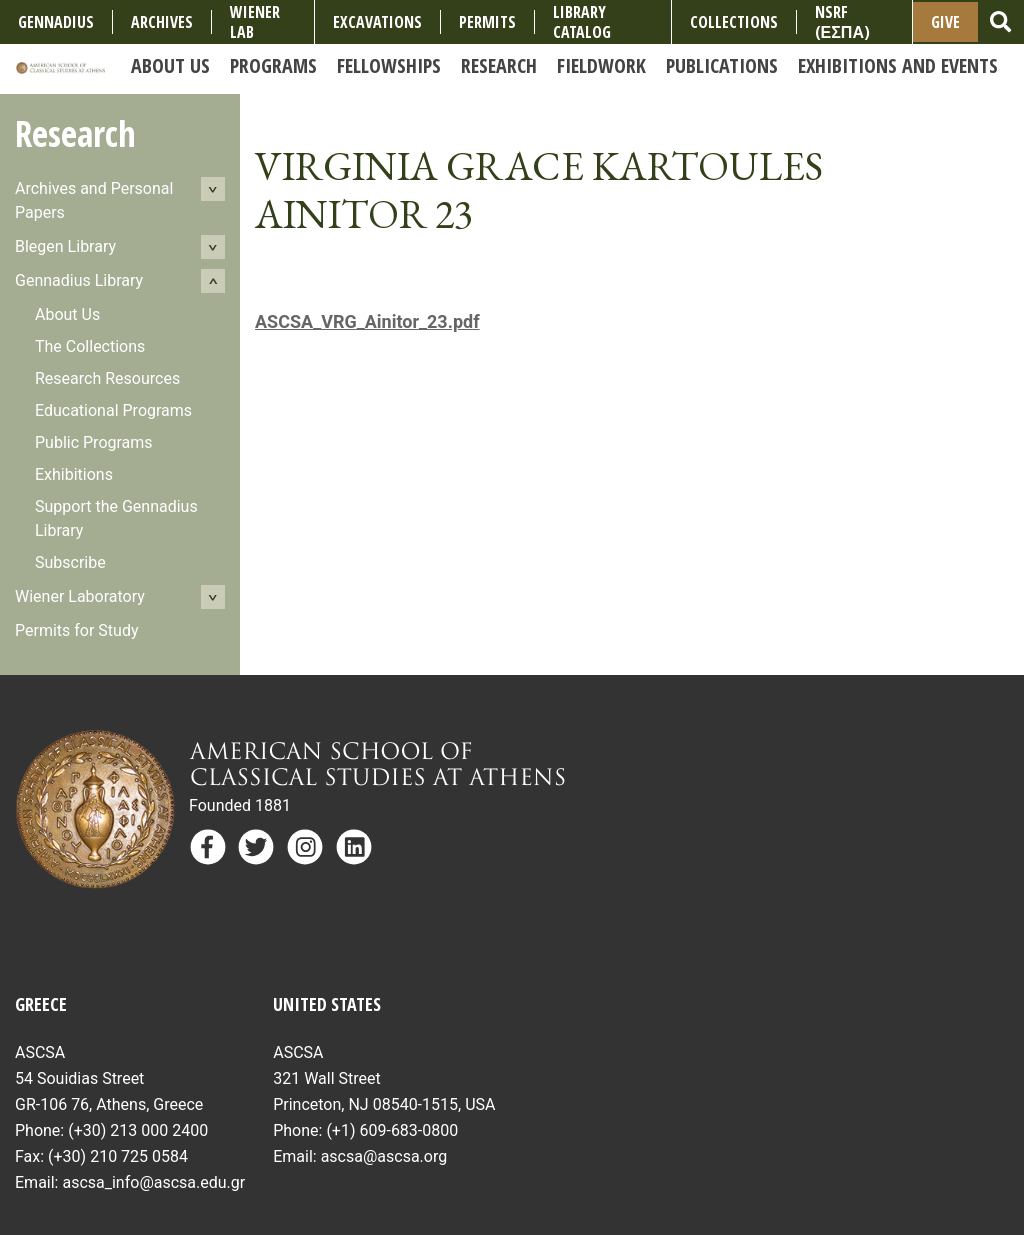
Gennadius (56, 22)
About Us (67, 314)
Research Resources (107, 378)
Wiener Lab (255, 22)
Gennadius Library (79, 280)
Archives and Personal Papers (94, 200)
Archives (162, 22)
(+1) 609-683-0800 (392, 1130)
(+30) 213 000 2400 (138, 1130)
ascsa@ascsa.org (384, 1156)
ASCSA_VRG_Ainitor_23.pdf (367, 321)
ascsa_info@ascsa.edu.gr (153, 1182)
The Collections (90, 346)
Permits (487, 22)
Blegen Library (65, 246)
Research (75, 133)
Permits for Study (77, 630)
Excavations (377, 22)
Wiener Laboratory (80, 596)
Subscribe (70, 562)
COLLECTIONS (734, 22)
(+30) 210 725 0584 (118, 1156)
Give (945, 22)
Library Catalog (582, 22)
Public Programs (94, 442)
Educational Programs (113, 410)
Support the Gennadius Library (116, 518)
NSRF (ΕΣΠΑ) (842, 22)
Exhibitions (74, 474)
